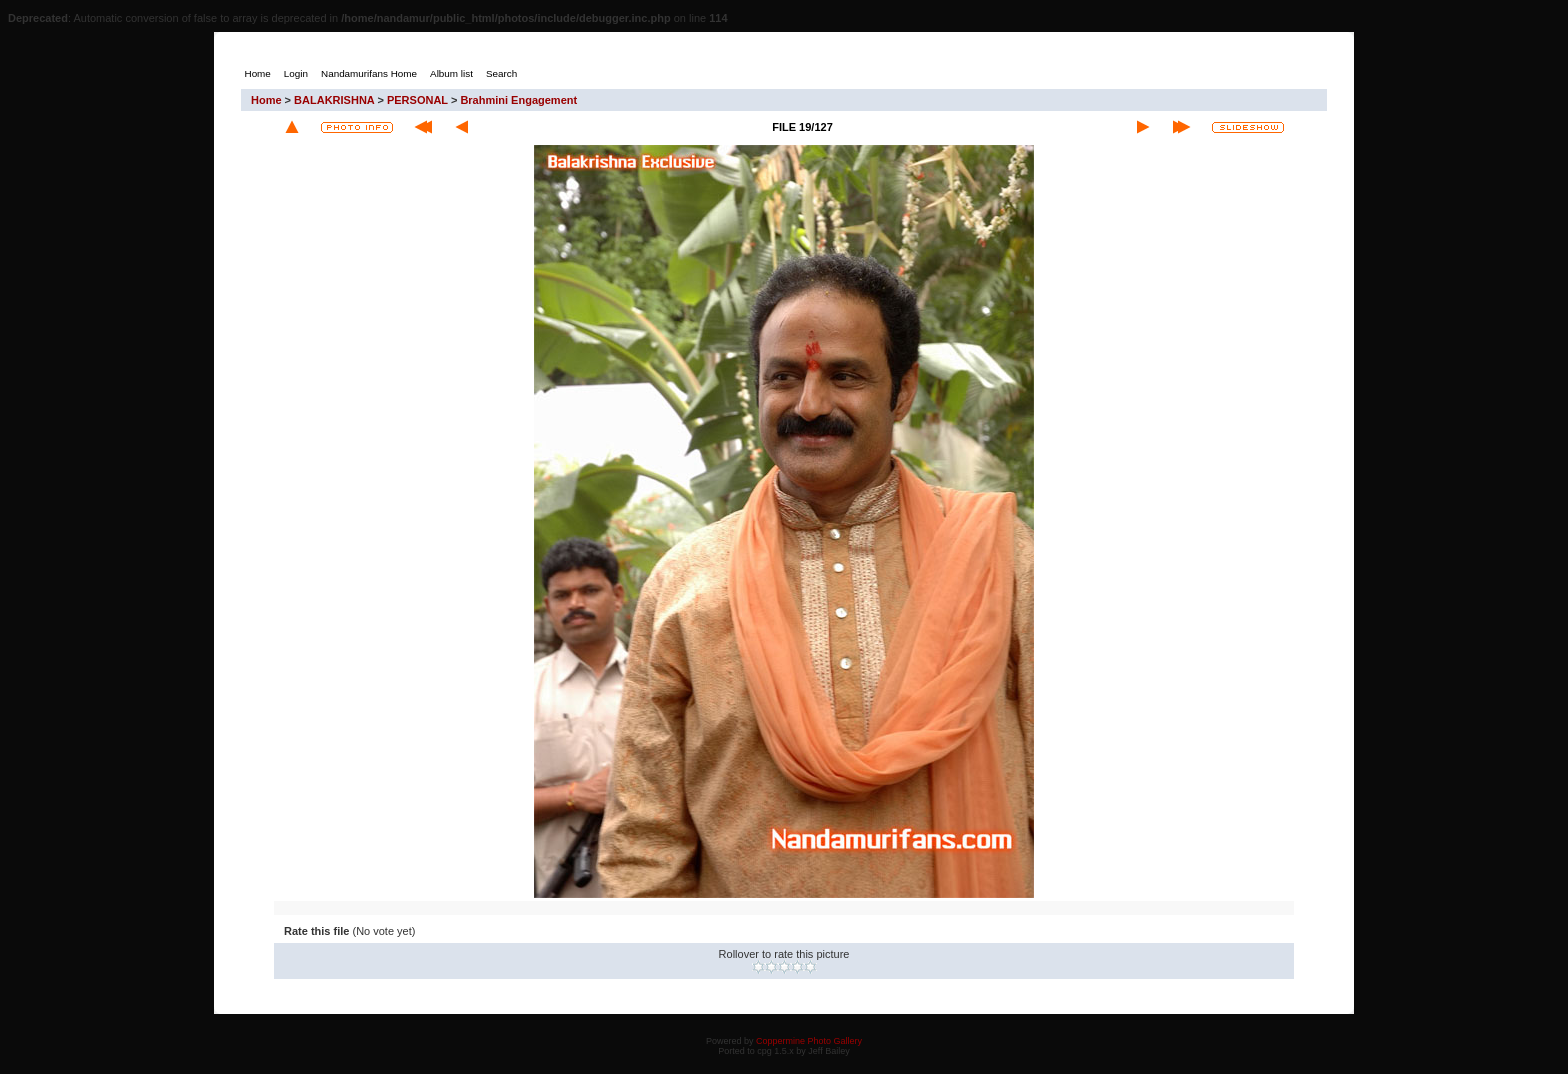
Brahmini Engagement (518, 100)
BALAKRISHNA (334, 100)
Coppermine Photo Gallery (809, 1041)
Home (266, 100)
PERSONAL (417, 100)
